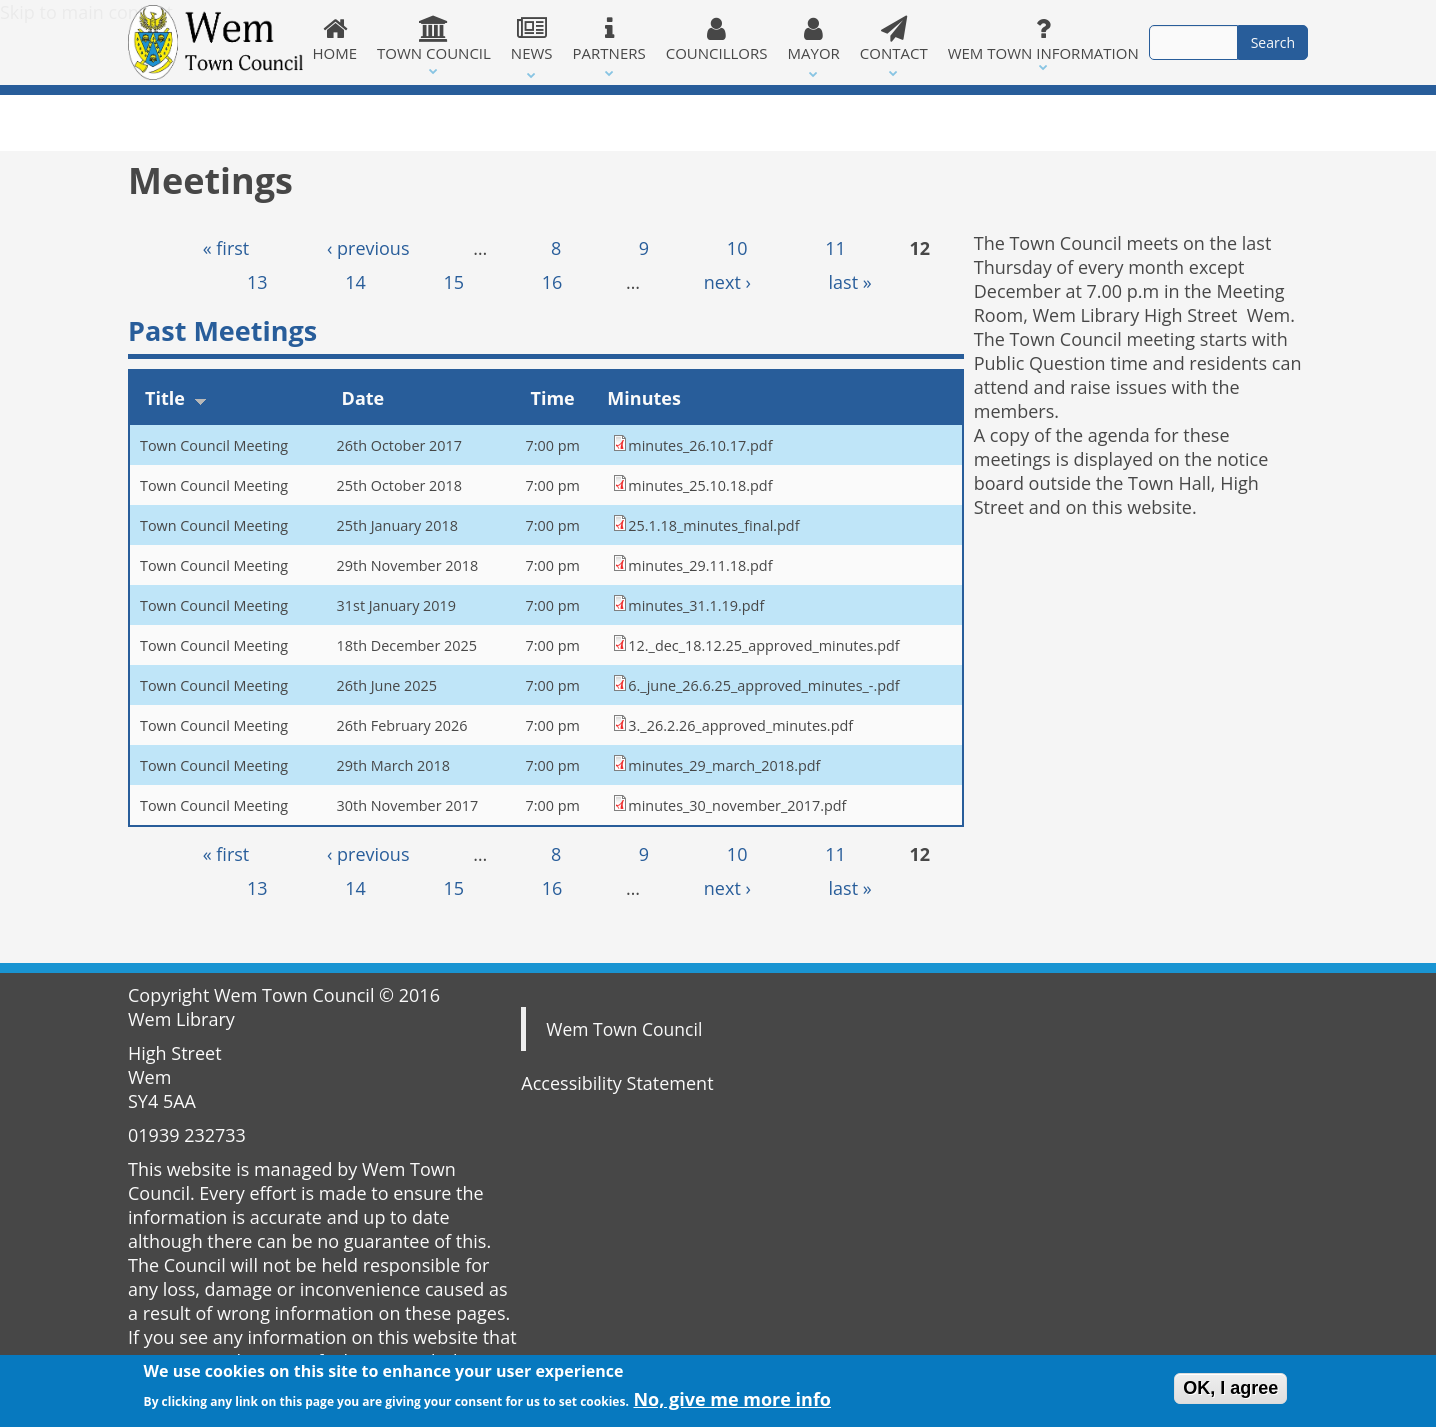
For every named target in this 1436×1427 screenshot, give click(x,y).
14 (355, 282)
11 (835, 248)
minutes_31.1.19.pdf (696, 605)
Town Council (434, 39)
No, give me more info (732, 1403)
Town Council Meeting (214, 445)
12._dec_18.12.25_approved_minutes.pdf (763, 645)
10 (737, 248)
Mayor (814, 39)
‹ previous (368, 248)
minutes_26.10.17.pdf (700, 445)
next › (727, 282)
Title (176, 398)
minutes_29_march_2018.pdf (724, 765)
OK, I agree (1230, 1391)
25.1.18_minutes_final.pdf (713, 525)
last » (850, 282)
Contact (894, 39)
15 (454, 282)
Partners (609, 39)
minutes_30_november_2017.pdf (737, 805)
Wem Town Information (1043, 39)
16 (552, 282)
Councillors (717, 39)
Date (363, 398)
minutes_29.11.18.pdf (700, 565)
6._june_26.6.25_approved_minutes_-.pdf (763, 685)
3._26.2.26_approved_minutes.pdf (740, 725)
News (532, 39)
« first (226, 248)
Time (552, 398)
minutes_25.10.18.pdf (700, 485)
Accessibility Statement (617, 1083)
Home (335, 39)
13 (257, 282)
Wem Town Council (624, 1029)
